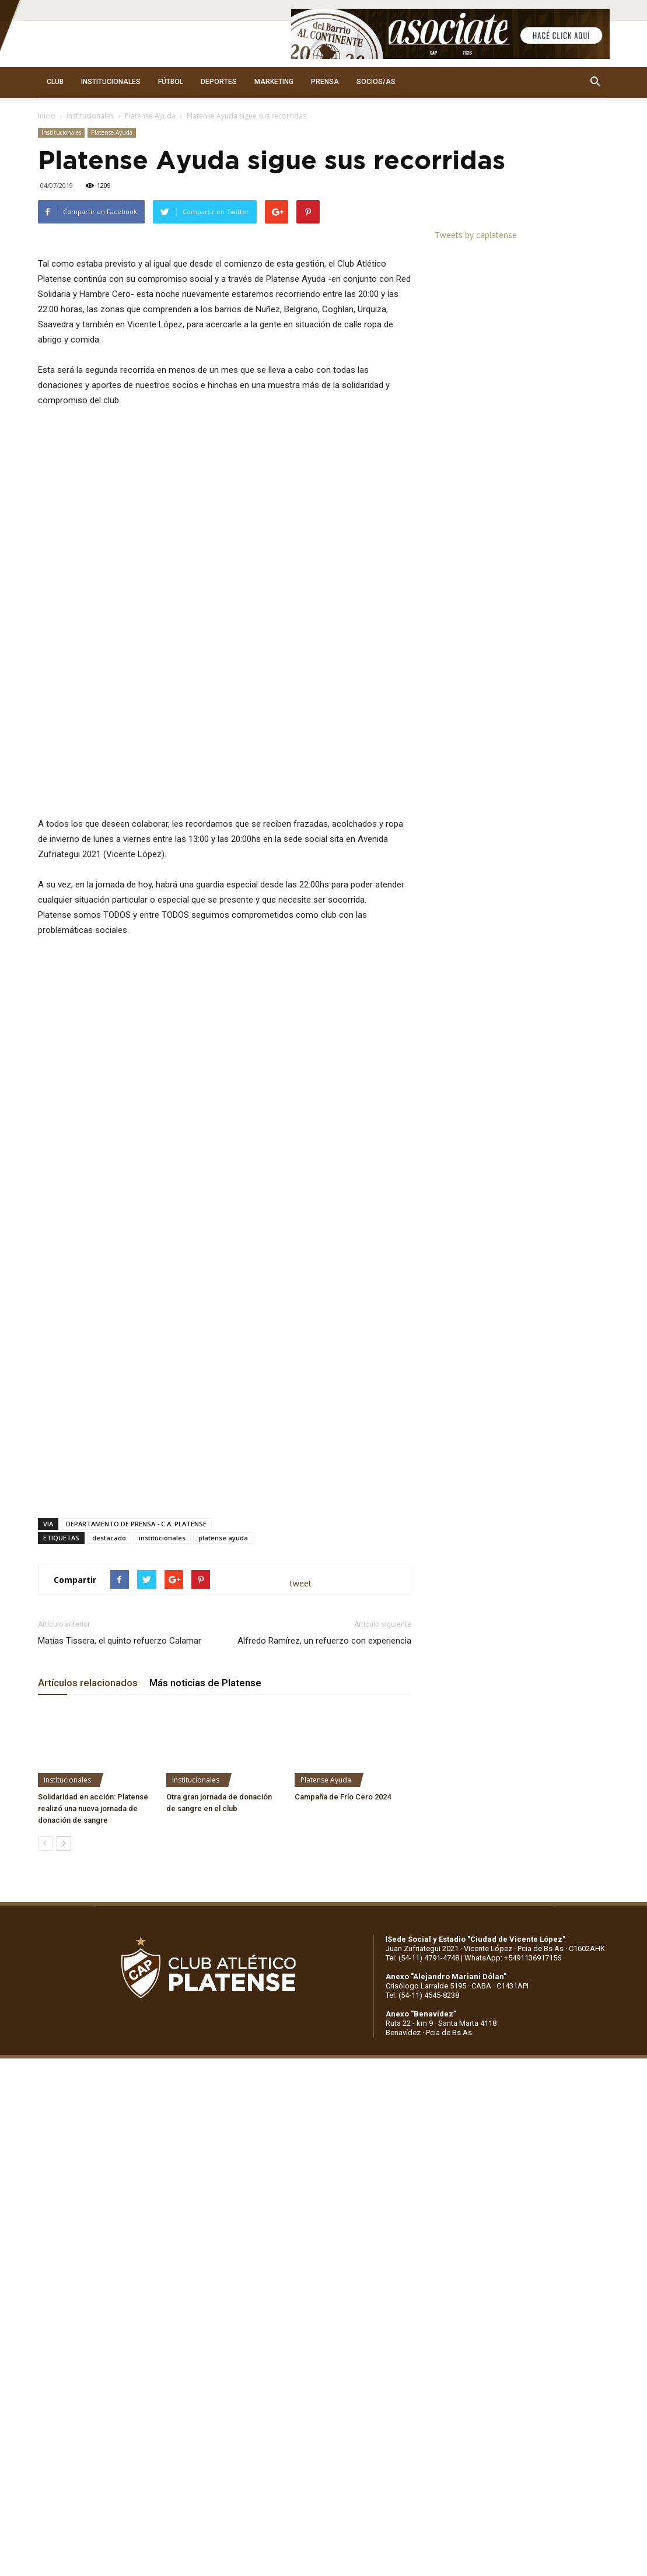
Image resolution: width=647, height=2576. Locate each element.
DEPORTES (219, 82)
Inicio (46, 116)
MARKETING (273, 82)
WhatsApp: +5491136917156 (512, 2188)
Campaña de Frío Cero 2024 (343, 2027)
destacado (109, 1768)
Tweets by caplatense (476, 234)
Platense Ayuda (150, 116)
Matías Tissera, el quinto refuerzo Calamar (119, 1871)
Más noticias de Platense (205, 1913)
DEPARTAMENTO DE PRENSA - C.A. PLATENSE (136, 1754)
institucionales (162, 1768)
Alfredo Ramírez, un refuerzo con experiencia (324, 1871)
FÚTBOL (170, 82)
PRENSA (325, 82)
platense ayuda (223, 1768)
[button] (596, 82)
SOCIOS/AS (376, 82)
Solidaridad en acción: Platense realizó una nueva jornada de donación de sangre (93, 2039)
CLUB (55, 82)
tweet (301, 1813)
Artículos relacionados (88, 1913)
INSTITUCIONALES (111, 82)
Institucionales (90, 116)
